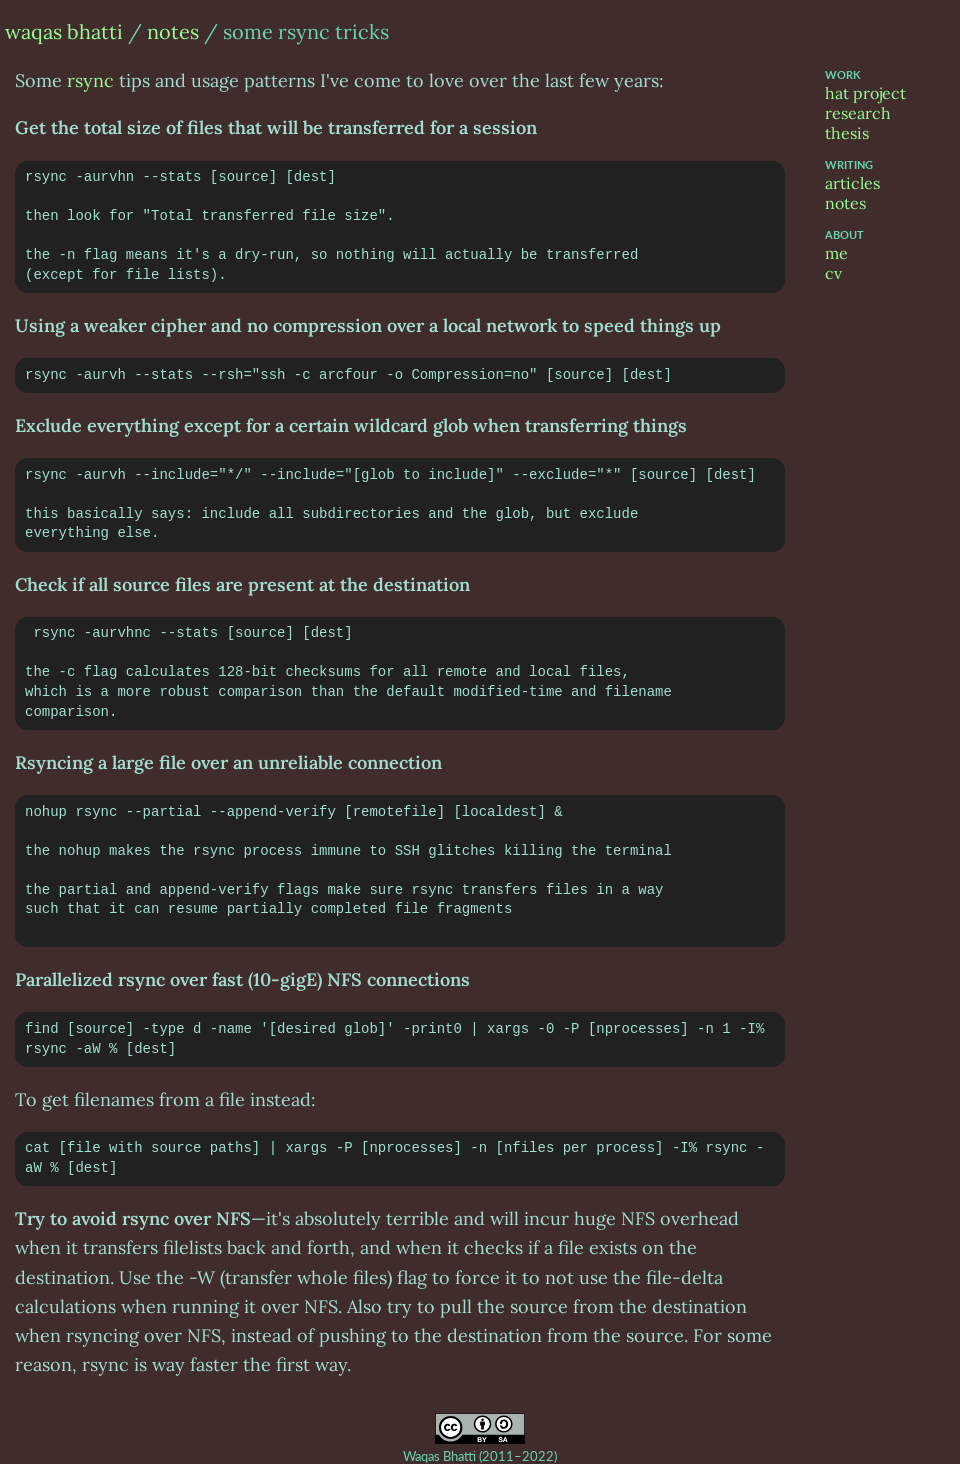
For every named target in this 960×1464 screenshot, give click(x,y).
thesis (847, 133)
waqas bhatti (64, 31)
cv (833, 273)
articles (852, 183)
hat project (865, 93)
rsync (90, 80)
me (836, 253)
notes (173, 31)
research (858, 113)
